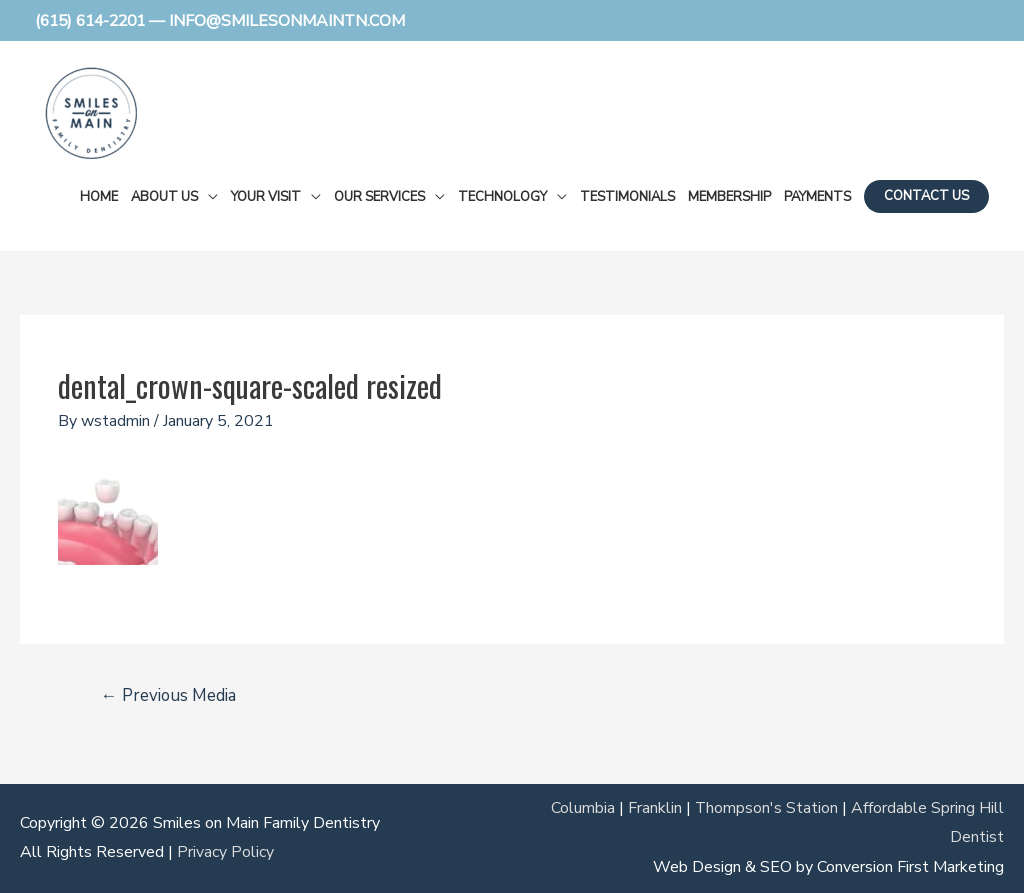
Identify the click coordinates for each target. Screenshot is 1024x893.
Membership (729, 196)
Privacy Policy (225, 852)
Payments (817, 196)
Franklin (654, 807)
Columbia (582, 807)
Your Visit (266, 196)
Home (99, 196)
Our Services (379, 196)
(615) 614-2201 (95, 20)
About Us (164, 196)
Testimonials (627, 196)
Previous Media (169, 695)
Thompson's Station (766, 807)
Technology (502, 196)
